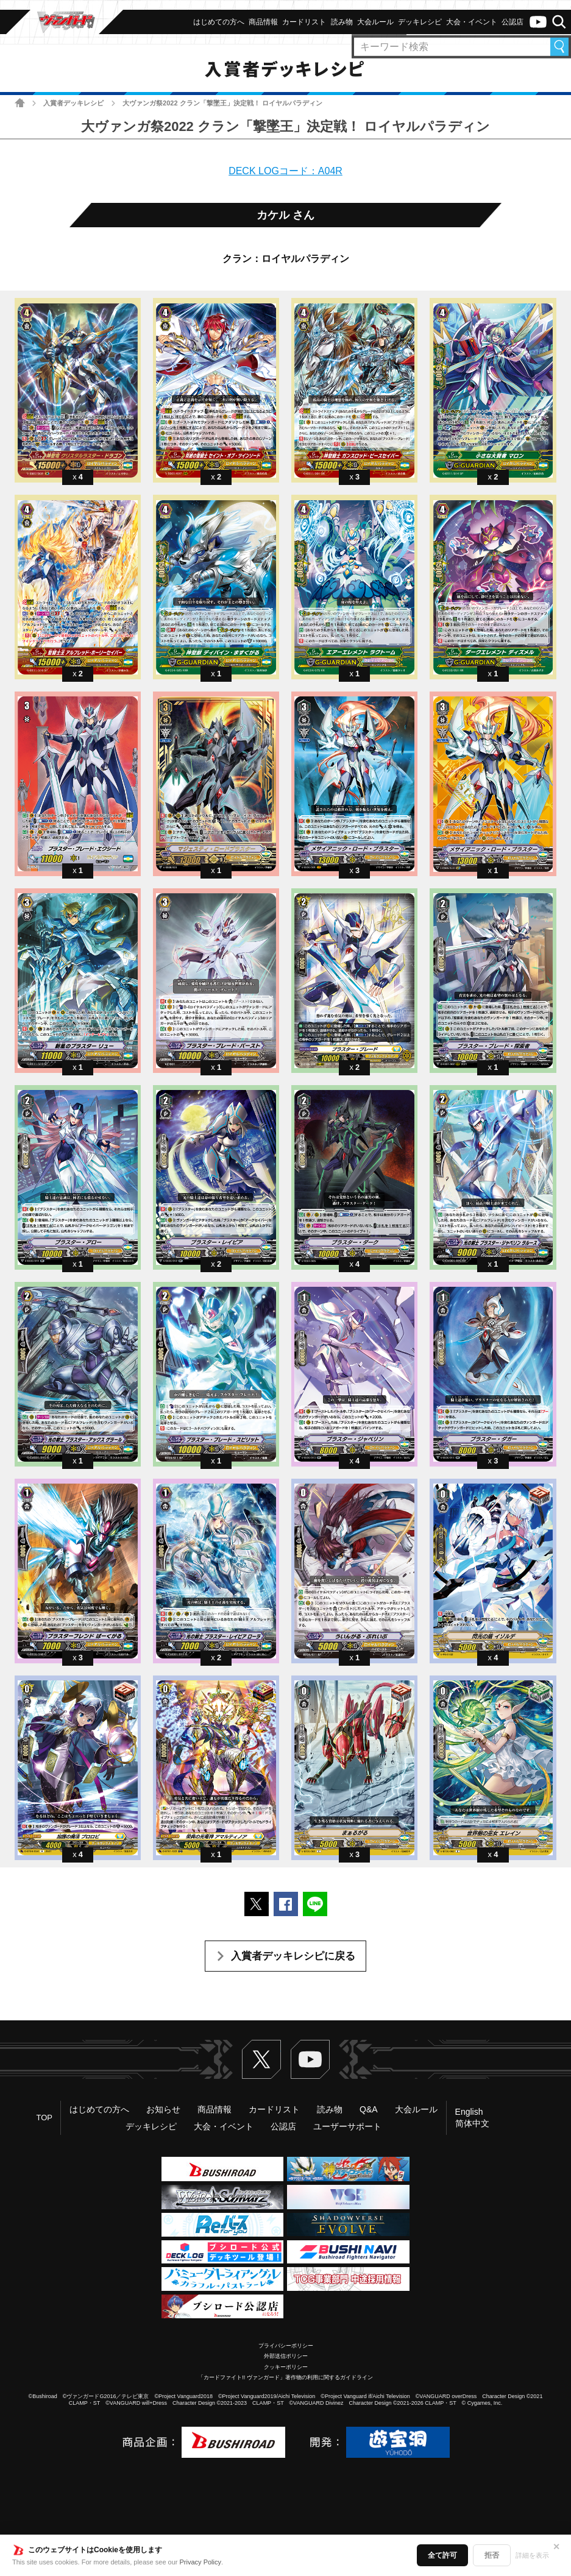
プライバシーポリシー (285, 2346)
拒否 (491, 2555)
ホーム (20, 102)
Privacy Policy (200, 2562)
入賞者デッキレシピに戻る (293, 1956)
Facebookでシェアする (286, 1904)
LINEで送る (315, 1904)
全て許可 (442, 2555)
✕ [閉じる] (556, 2547)
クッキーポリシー (286, 2367)
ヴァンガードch (538, 22)
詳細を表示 (532, 2555)
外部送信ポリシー (286, 2356)
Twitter (261, 2059)
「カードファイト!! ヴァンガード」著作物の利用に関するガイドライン (285, 2377)
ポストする (256, 1904)
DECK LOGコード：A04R (285, 171)
